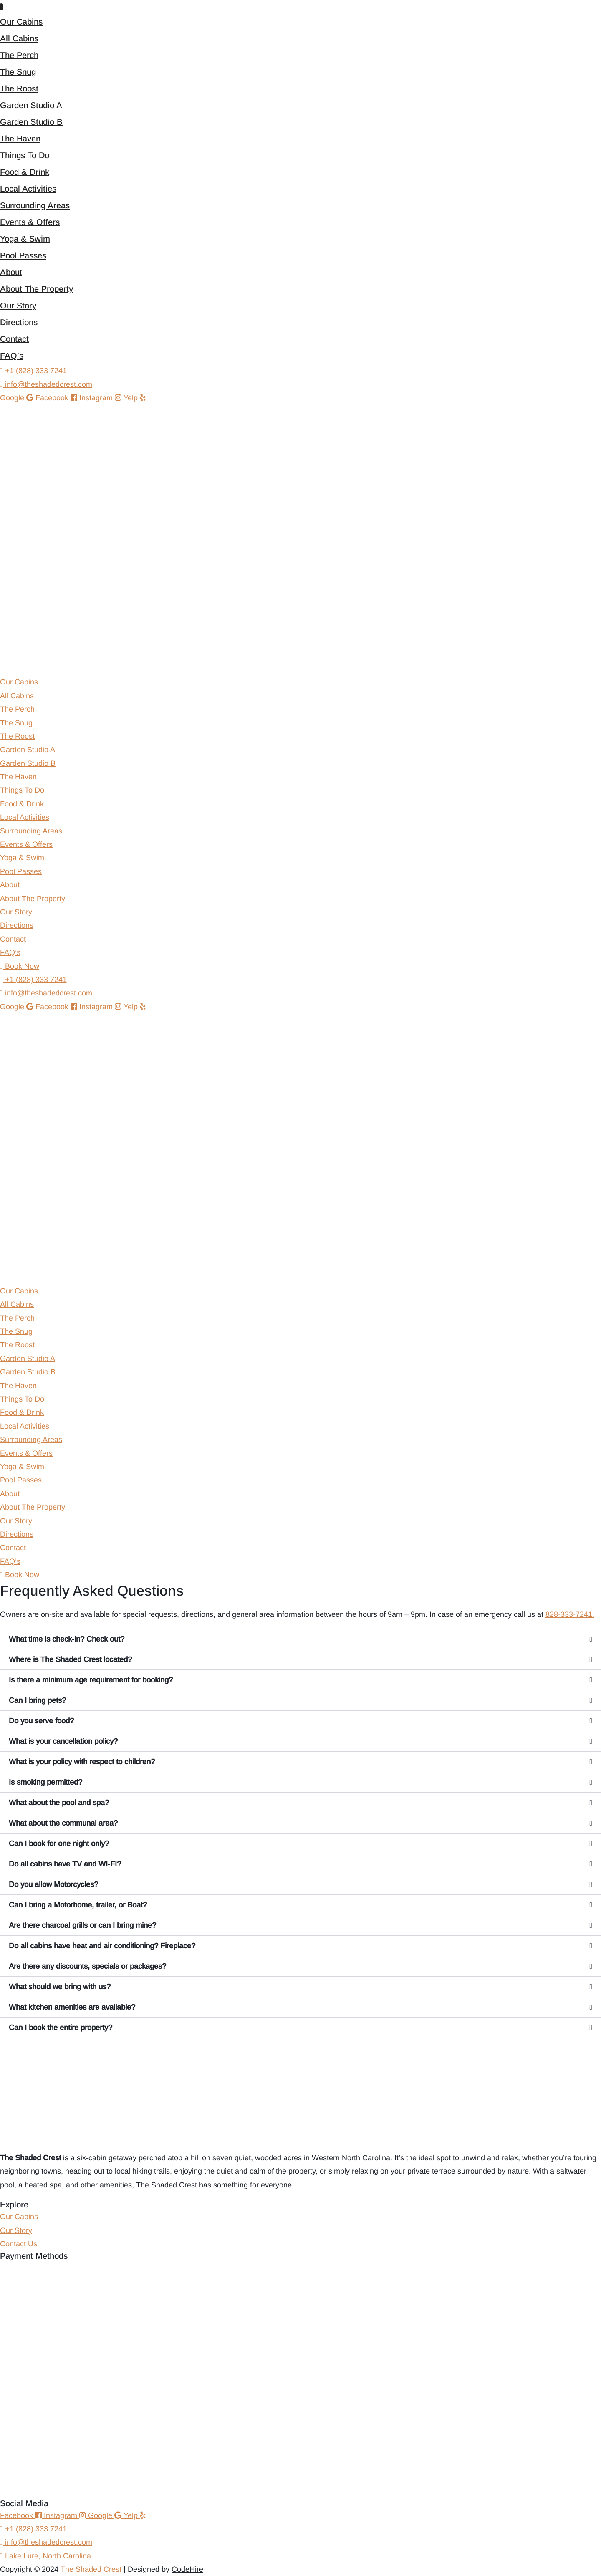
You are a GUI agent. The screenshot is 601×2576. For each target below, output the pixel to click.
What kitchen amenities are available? (72, 2007)
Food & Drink (24, 172)
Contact (14, 338)
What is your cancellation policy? (63, 1741)
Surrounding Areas (35, 205)
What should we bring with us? (60, 1987)
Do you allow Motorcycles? (53, 1884)
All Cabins (19, 38)
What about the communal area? (63, 1823)
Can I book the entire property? (60, 2027)
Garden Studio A (31, 105)
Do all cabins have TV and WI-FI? (65, 1864)
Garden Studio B (31, 121)
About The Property (36, 288)
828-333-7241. (569, 1614)
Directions (19, 322)
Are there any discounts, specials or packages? (87, 1966)
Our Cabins (21, 21)
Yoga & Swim (25, 238)
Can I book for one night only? (59, 1843)
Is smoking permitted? (45, 1782)
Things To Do (24, 155)
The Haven (20, 138)
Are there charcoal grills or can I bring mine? (82, 1925)
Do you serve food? (41, 1721)
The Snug (18, 71)
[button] (300, 1639)
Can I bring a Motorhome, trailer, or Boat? (78, 1905)
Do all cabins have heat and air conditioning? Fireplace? (102, 1946)
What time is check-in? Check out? (66, 1639)
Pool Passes (23, 255)
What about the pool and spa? (59, 1802)
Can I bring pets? (37, 1700)
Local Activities (28, 188)
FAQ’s (11, 355)
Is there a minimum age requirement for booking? (91, 1680)
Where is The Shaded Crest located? (70, 1659)
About (11, 272)
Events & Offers (30, 222)
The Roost (19, 88)
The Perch (19, 55)
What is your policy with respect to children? (82, 1762)
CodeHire (187, 2569)
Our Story (18, 305)
